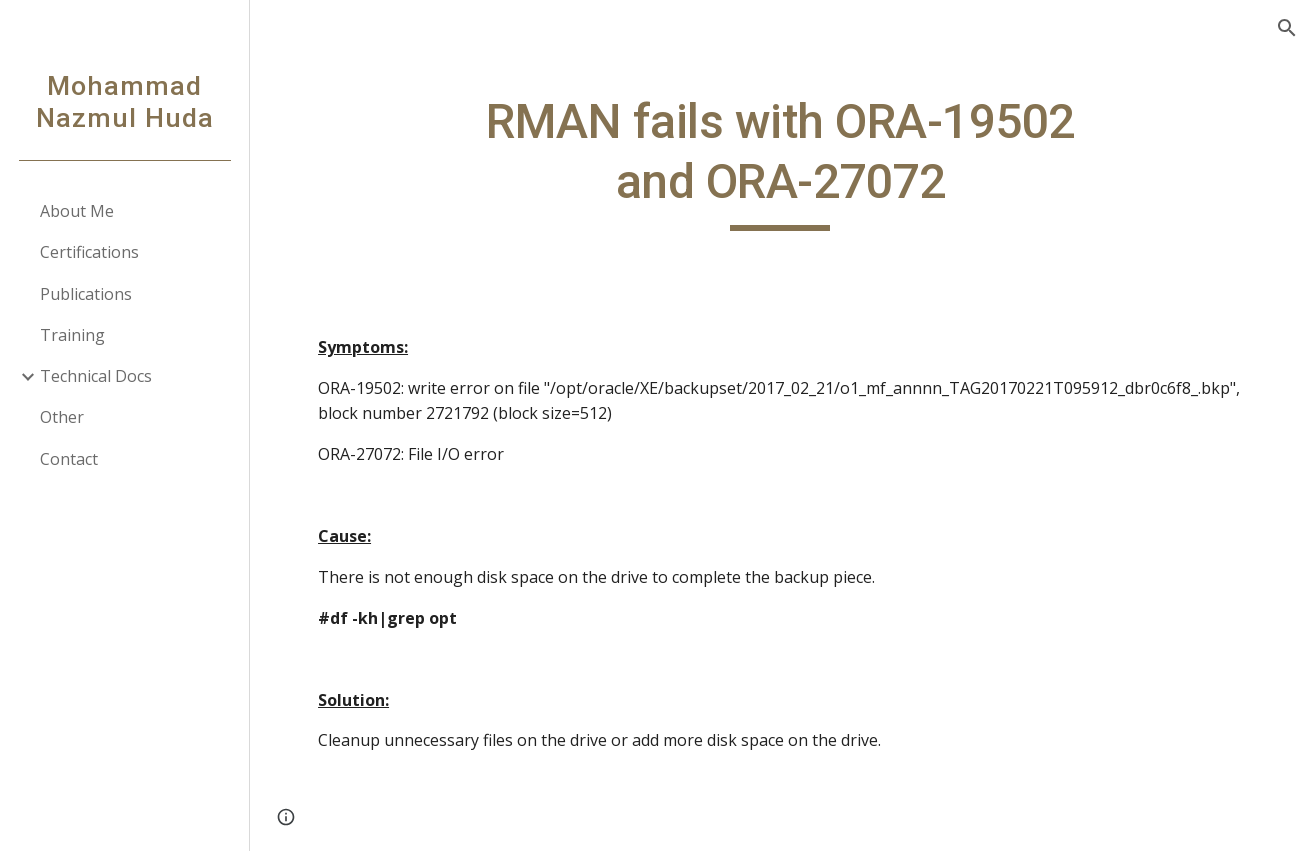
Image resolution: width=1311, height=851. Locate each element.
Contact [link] (69, 459)
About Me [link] (77, 211)
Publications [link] (86, 294)
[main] (780, 161)
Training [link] (72, 335)
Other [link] (62, 417)
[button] (1287, 28)
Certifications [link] (89, 252)
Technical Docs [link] (96, 376)
